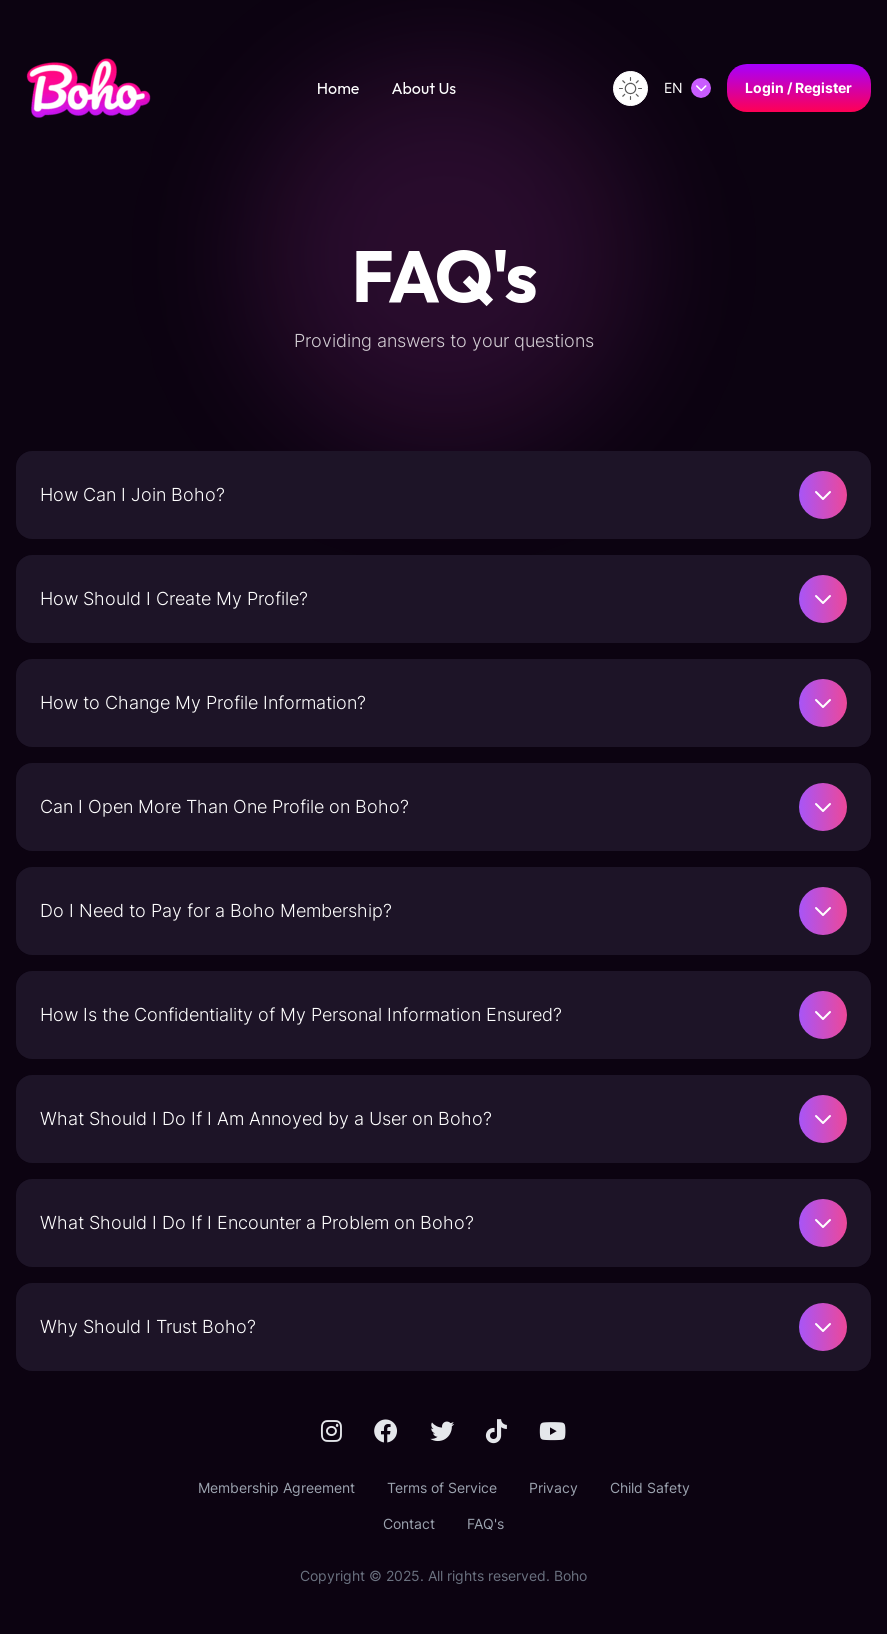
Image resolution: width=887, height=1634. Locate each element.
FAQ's (485, 1523)
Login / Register (798, 87)
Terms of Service (442, 1487)
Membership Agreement (276, 1487)
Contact (409, 1523)
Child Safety (650, 1487)
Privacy (553, 1487)
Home (338, 88)
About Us (423, 88)
